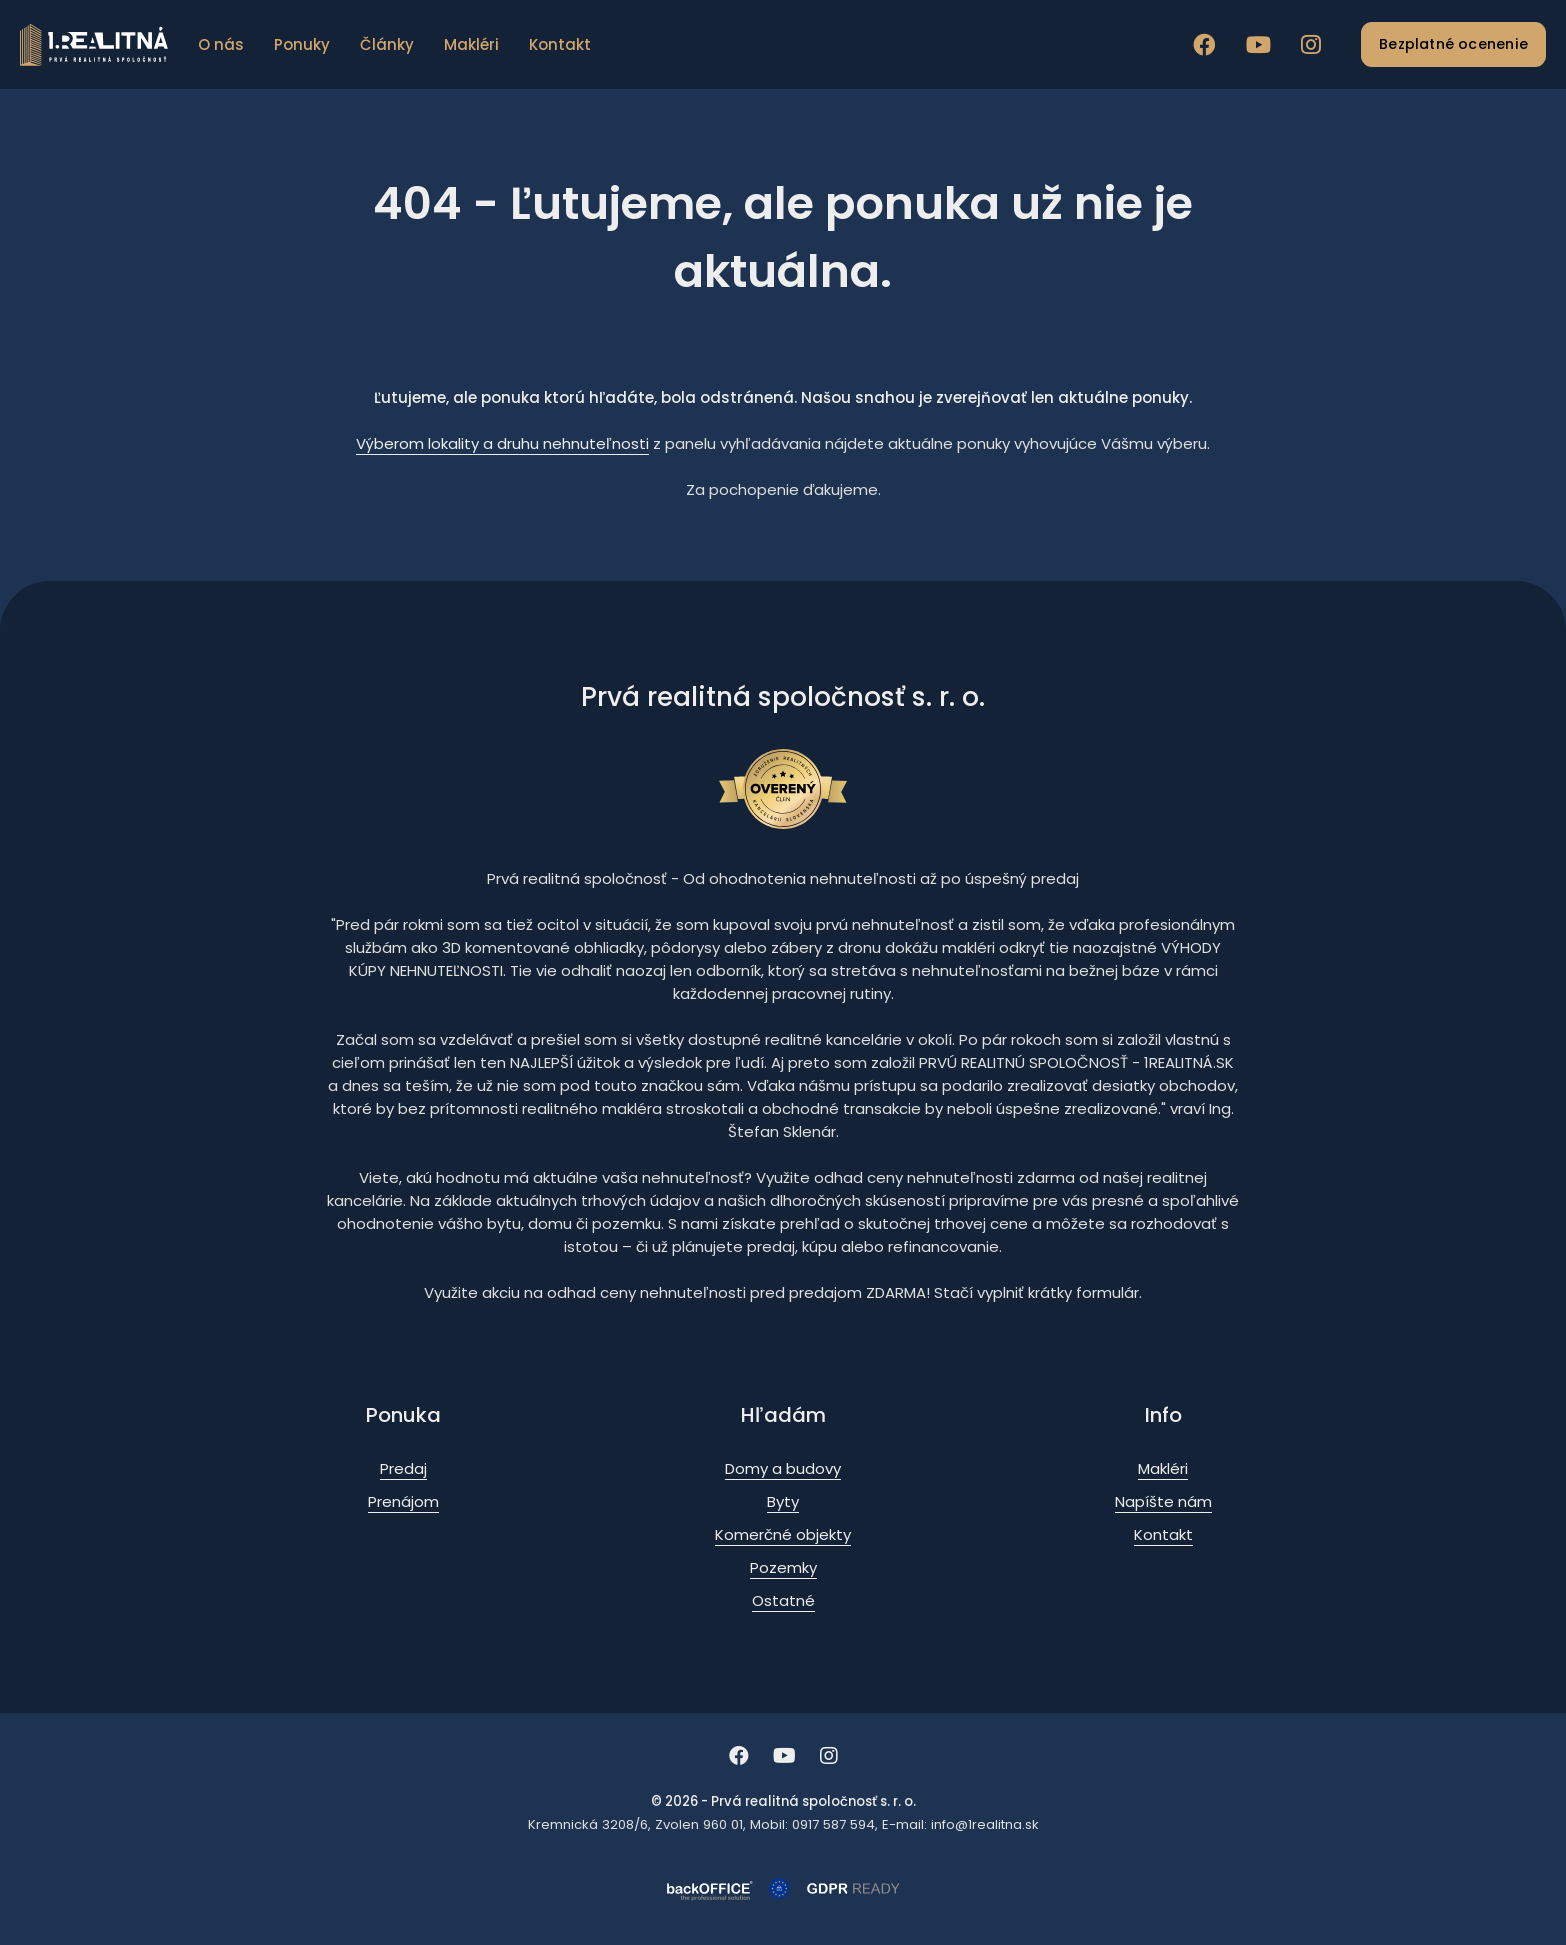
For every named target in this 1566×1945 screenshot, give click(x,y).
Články (387, 44)
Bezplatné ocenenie (1453, 44)
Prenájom (403, 1501)
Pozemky (783, 1567)
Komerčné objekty (783, 1534)
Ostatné (783, 1600)
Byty (783, 1501)
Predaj (403, 1468)
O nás (221, 44)
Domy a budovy (783, 1468)
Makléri (471, 44)
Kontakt (560, 44)
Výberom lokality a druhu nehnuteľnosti (502, 443)
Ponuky (302, 44)
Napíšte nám (1163, 1501)
